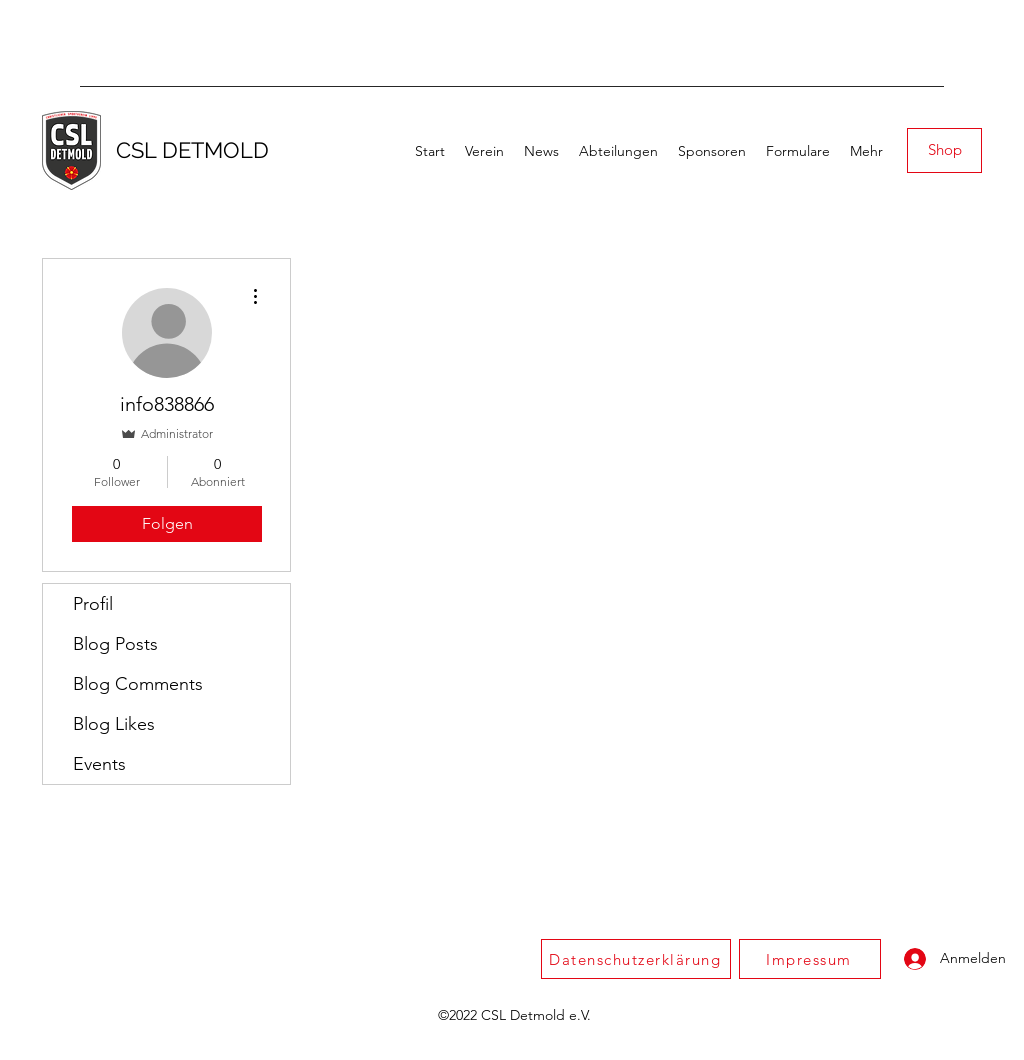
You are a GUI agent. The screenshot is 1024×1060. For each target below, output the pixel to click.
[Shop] (944, 150)
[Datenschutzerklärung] (636, 959)
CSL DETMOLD (192, 150)
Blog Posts (115, 644)
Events (99, 764)
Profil (93, 604)
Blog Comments (138, 684)
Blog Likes (114, 724)
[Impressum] (810, 959)
